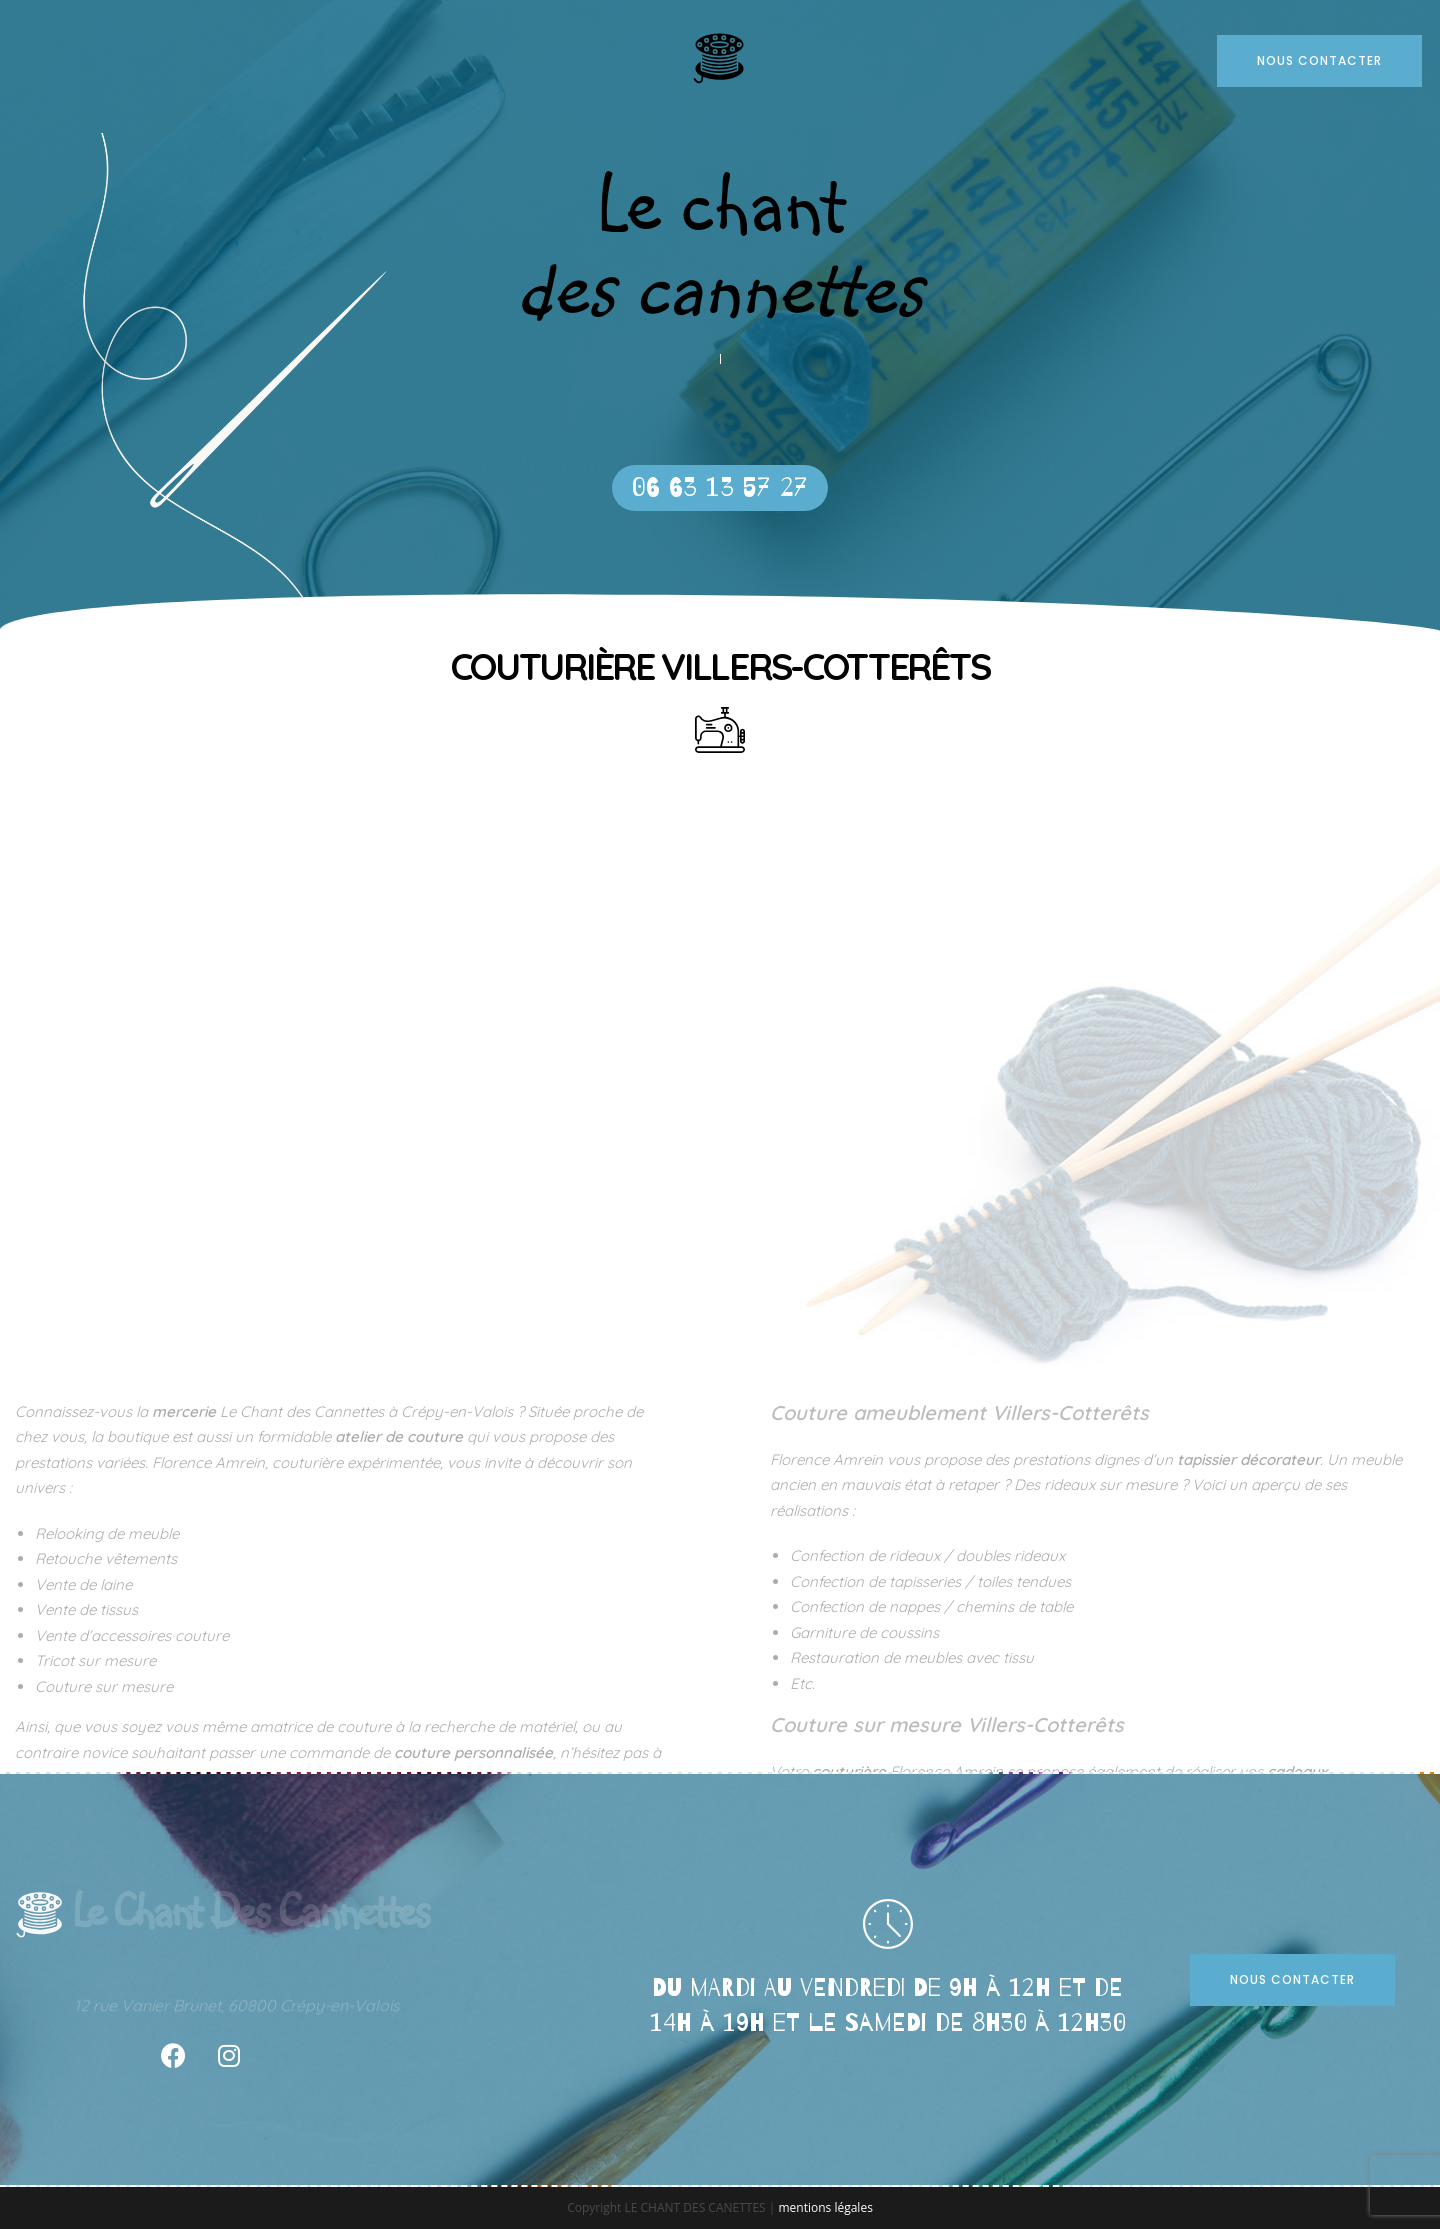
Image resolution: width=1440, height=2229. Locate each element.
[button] (720, 488)
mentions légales (825, 2207)
